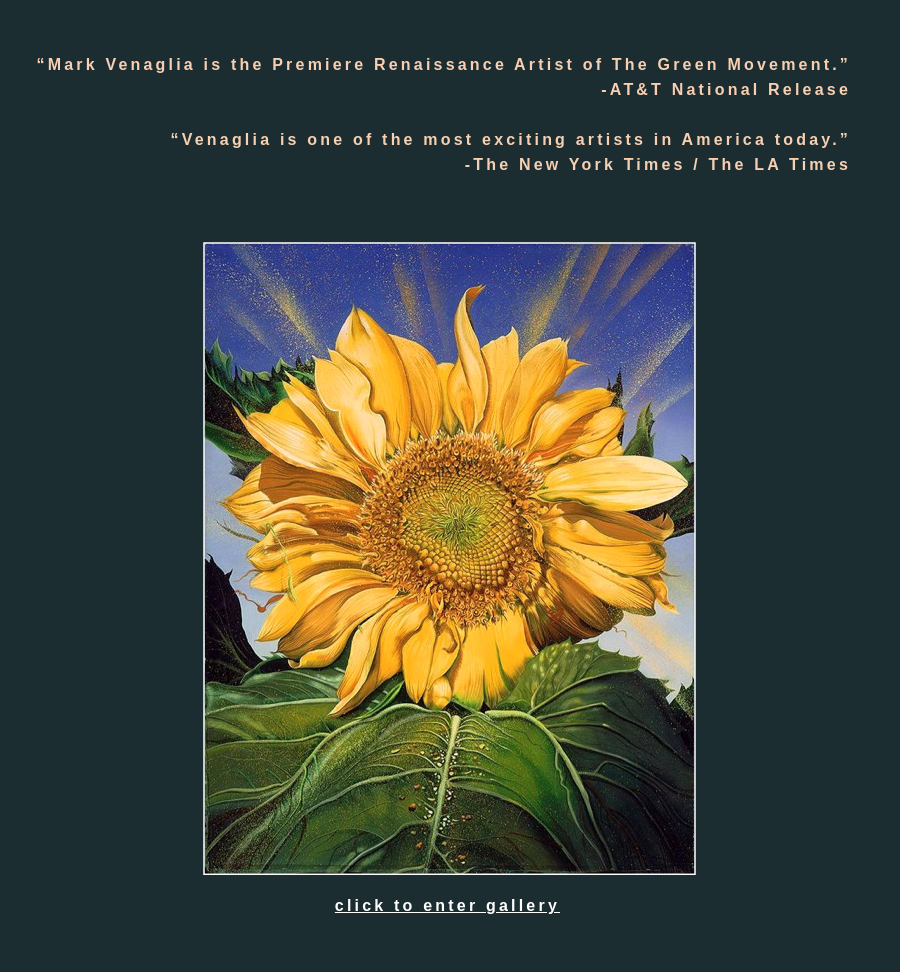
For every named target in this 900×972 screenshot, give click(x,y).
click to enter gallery (447, 905)
